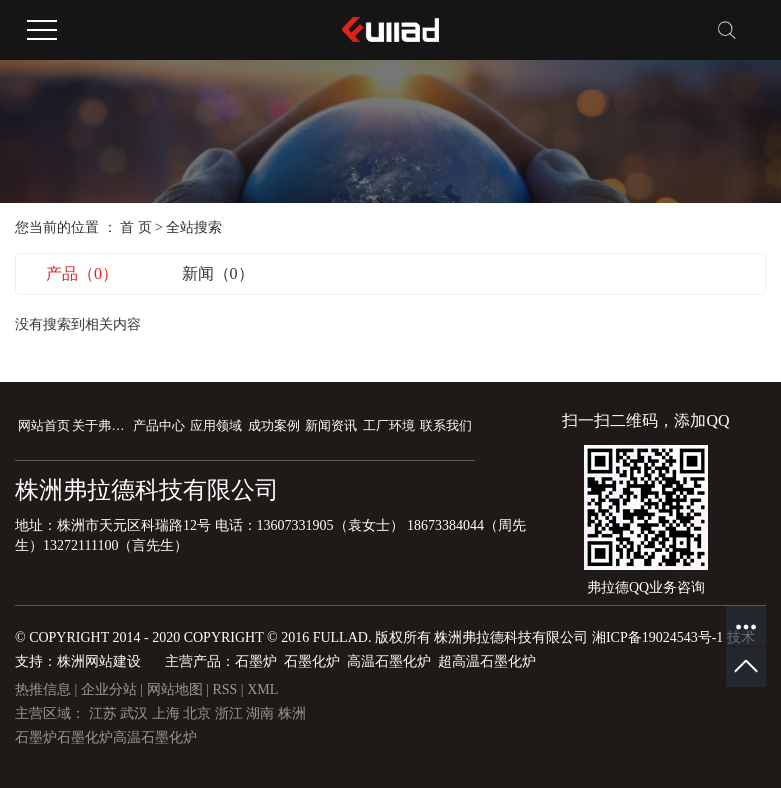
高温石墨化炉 (155, 737)
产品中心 (159, 425)
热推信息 (43, 689)
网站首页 (44, 425)
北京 (199, 713)
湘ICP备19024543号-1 (657, 637)
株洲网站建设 (99, 661)
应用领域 (216, 425)
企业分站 (109, 689)
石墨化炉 (85, 737)
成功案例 (274, 425)
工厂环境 (389, 425)
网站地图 (177, 689)
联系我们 (446, 425)
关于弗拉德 (100, 425)
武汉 (136, 713)
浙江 (231, 713)
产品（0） (82, 273)
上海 (168, 713)
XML (262, 689)
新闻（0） (218, 273)
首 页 (136, 227)
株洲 (292, 713)
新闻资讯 (331, 425)
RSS (224, 689)
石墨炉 (36, 737)
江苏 (105, 713)
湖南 (262, 713)
